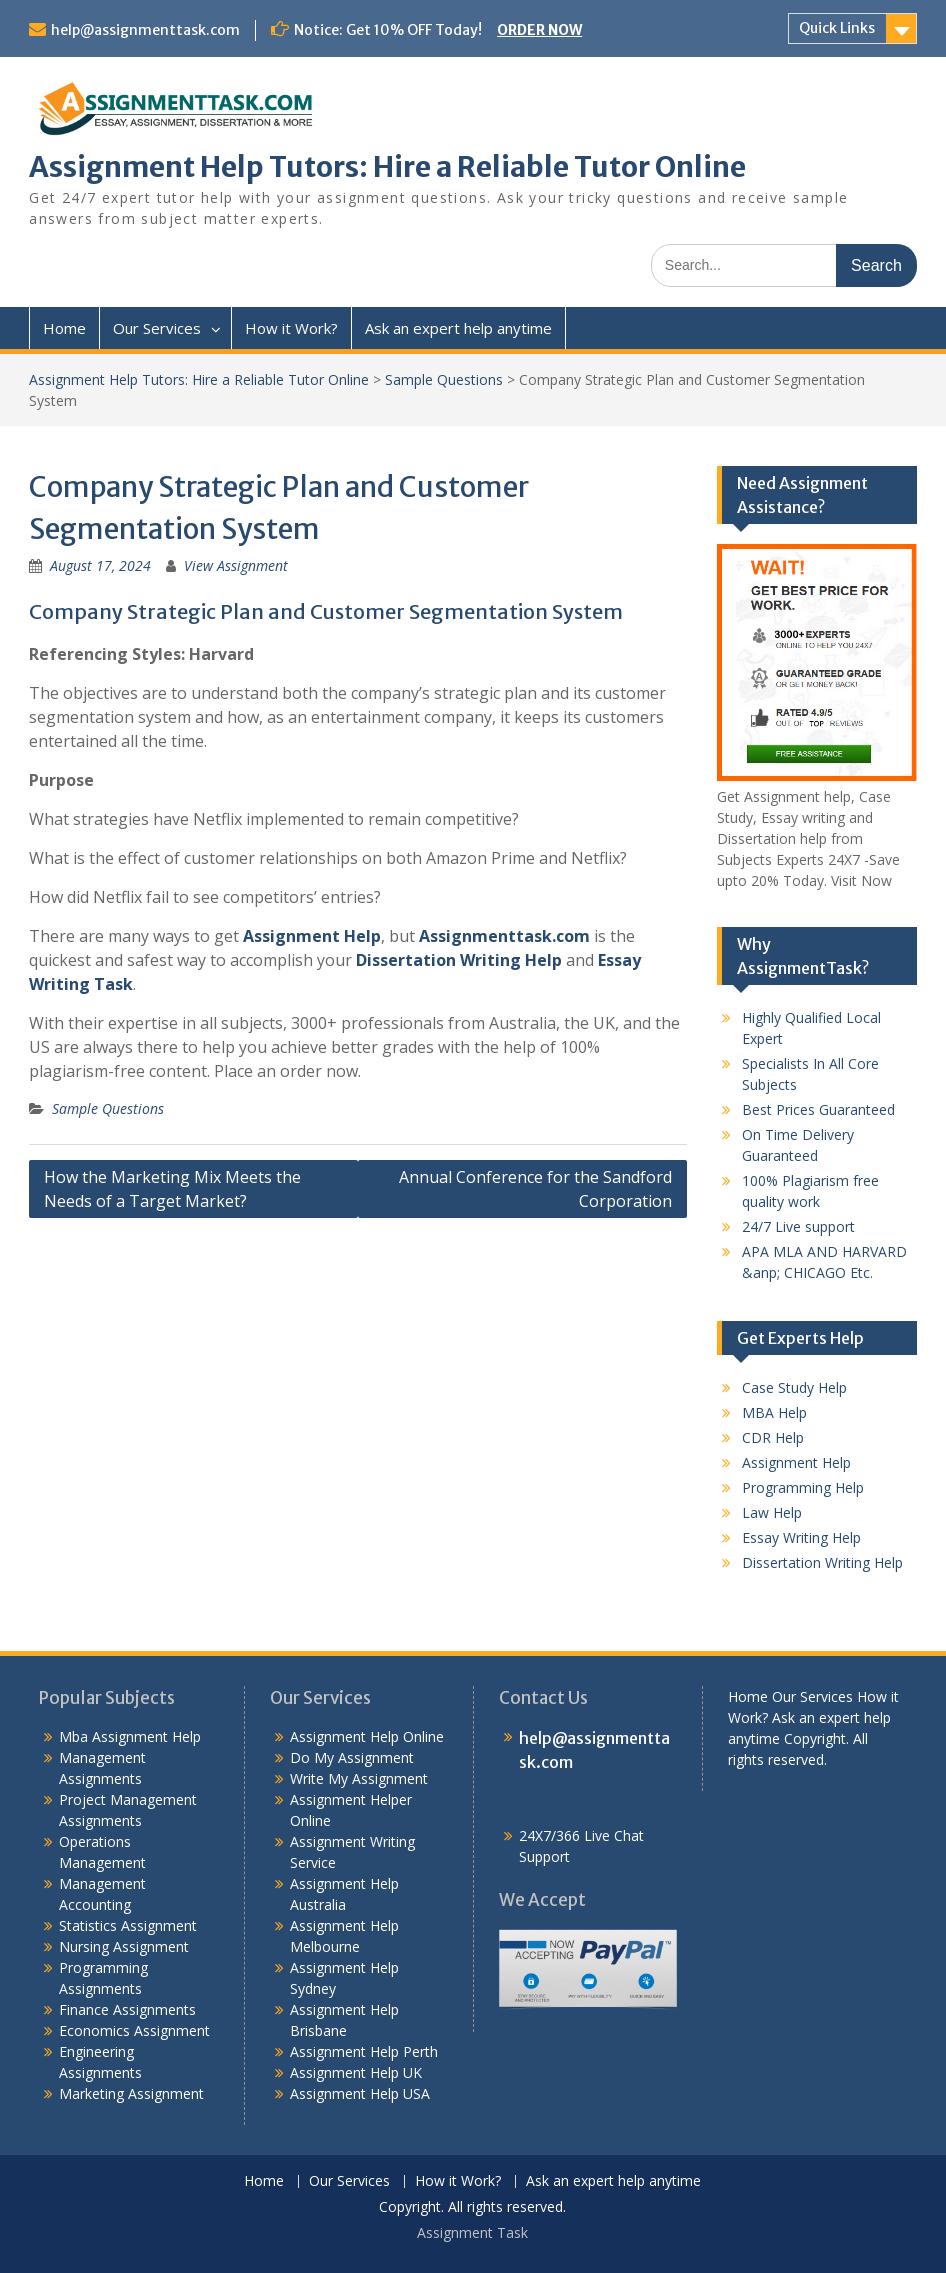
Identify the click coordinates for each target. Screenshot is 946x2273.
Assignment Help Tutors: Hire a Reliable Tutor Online (387, 167)
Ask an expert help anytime (458, 328)
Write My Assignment (359, 1778)
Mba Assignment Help (130, 1736)
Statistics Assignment (128, 1925)
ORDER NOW (539, 30)
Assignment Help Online (367, 1736)
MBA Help (774, 1412)
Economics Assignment (134, 2030)
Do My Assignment (352, 1757)
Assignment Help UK (356, 2072)
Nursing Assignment (124, 1946)
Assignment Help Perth (364, 2051)
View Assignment (236, 565)
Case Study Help (794, 1387)
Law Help (772, 1512)
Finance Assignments (127, 2009)
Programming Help (803, 1487)
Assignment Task (472, 2232)
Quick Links (837, 28)
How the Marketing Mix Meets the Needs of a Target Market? (172, 1189)
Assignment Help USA (360, 2093)
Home (64, 328)
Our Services (157, 328)
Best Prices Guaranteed (818, 1109)
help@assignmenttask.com (145, 30)
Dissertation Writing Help (459, 960)
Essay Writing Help (801, 1537)
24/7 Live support (798, 1226)
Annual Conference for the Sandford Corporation (535, 1189)
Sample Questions (444, 379)
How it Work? (291, 328)
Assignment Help (312, 936)
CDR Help (773, 1437)
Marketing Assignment (131, 2093)
